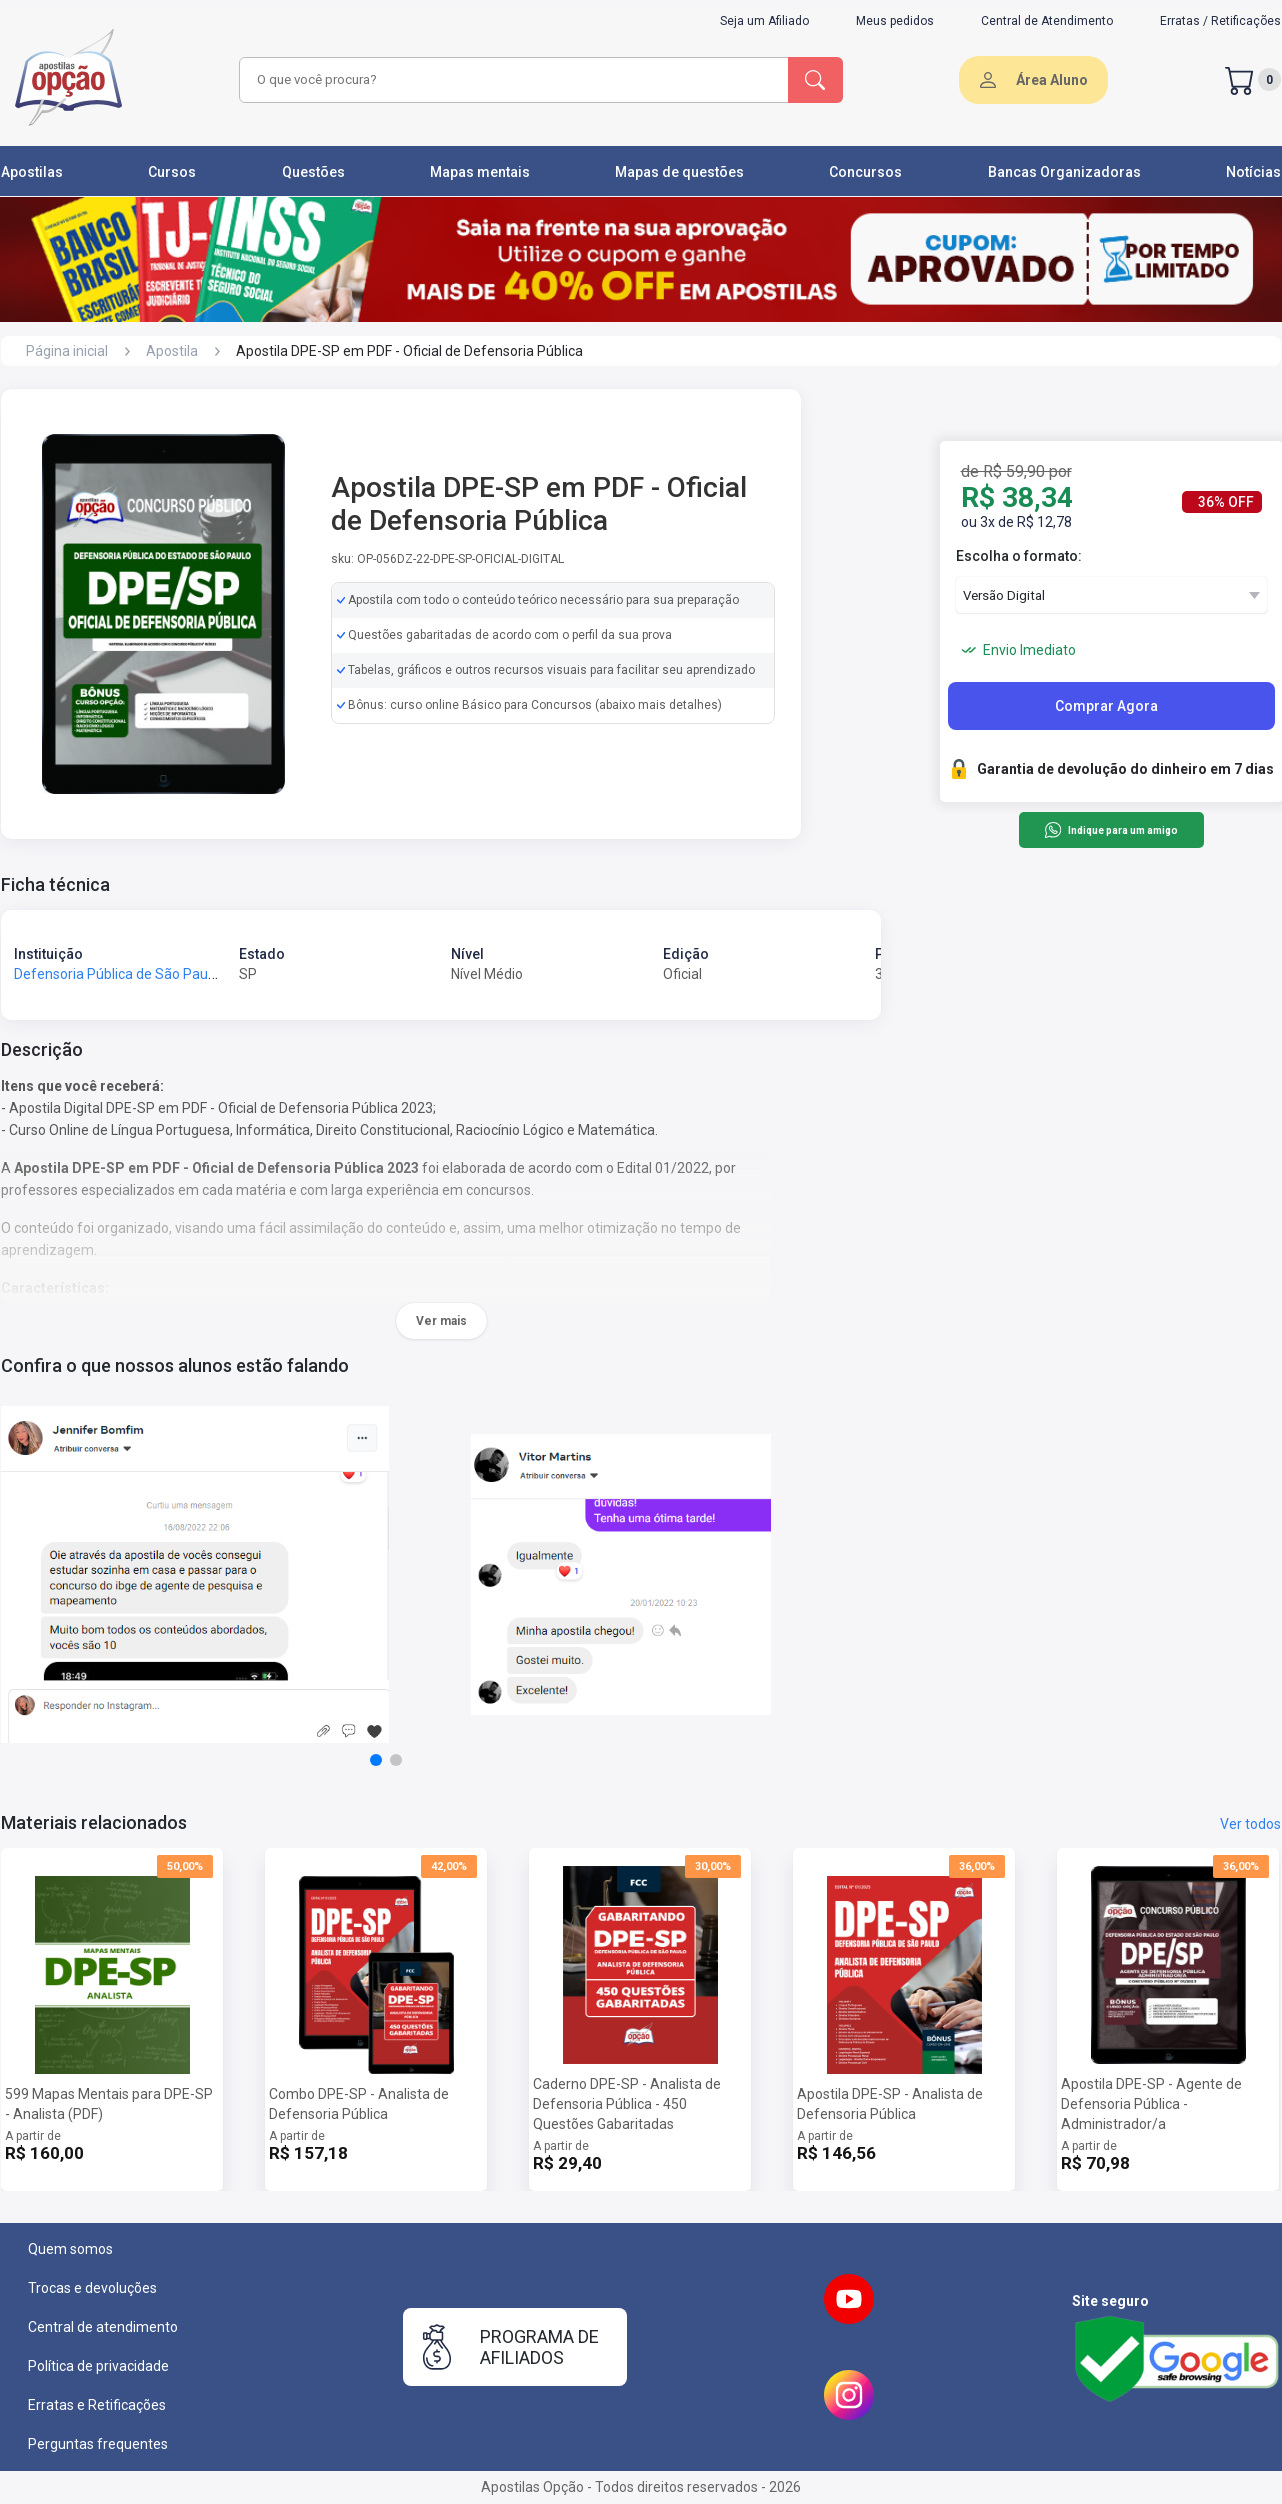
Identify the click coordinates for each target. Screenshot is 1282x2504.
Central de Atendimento (1047, 21)
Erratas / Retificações (1220, 21)
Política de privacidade (98, 2366)
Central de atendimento (103, 2327)
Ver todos (1250, 1824)
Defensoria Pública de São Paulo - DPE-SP (146, 974)
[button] (376, 1760)
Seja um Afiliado (764, 21)
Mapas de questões (679, 172)
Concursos (865, 172)
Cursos (172, 172)
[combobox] (511, 80)
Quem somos (70, 2249)
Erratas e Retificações (97, 2405)
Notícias (1253, 172)
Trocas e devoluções (92, 2288)
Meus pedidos (895, 21)
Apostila (172, 351)
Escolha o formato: (1019, 556)
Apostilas (32, 172)
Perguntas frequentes (98, 2444)
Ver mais (441, 1321)
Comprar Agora (1106, 706)
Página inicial (67, 351)
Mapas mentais (480, 172)
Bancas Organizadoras (1064, 172)
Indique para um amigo (1110, 830)
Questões (313, 172)
